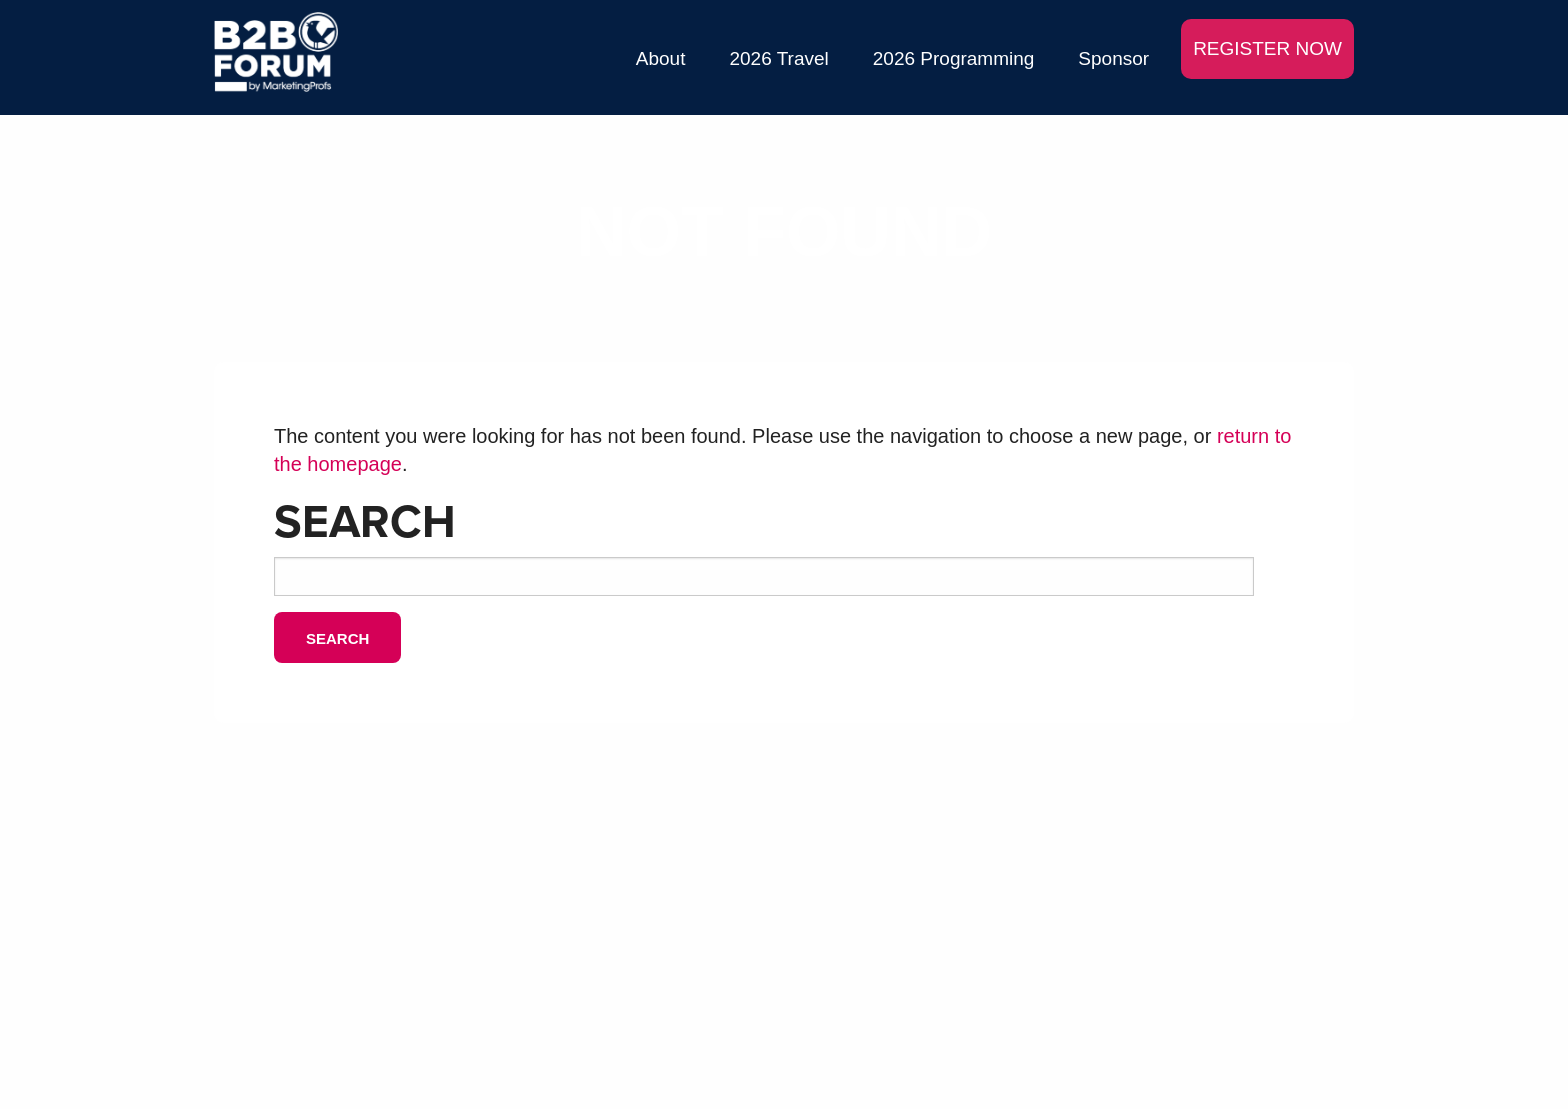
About (661, 58)
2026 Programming (954, 58)
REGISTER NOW (1267, 48)
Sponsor (1113, 58)
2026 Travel (778, 58)
